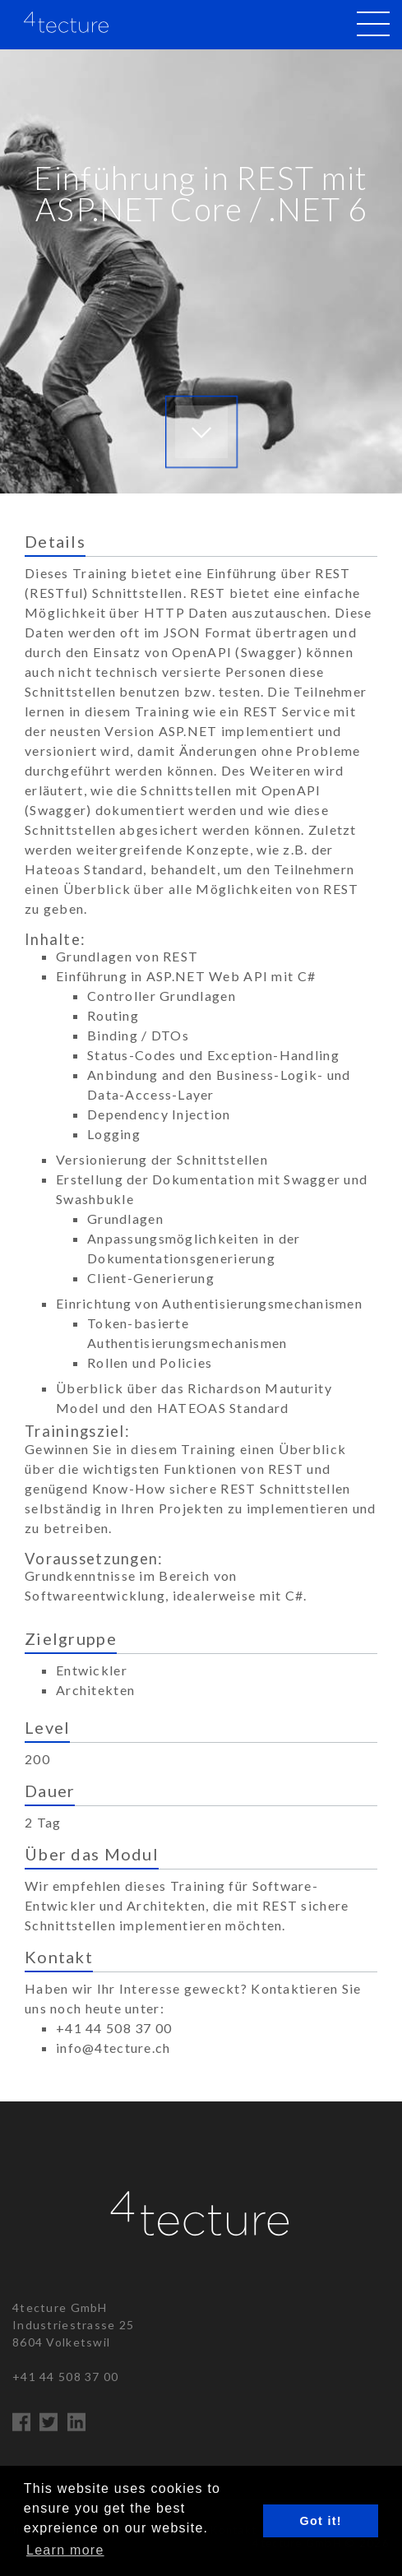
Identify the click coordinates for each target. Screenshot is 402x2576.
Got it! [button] (321, 2520)
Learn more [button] (65, 2550)
